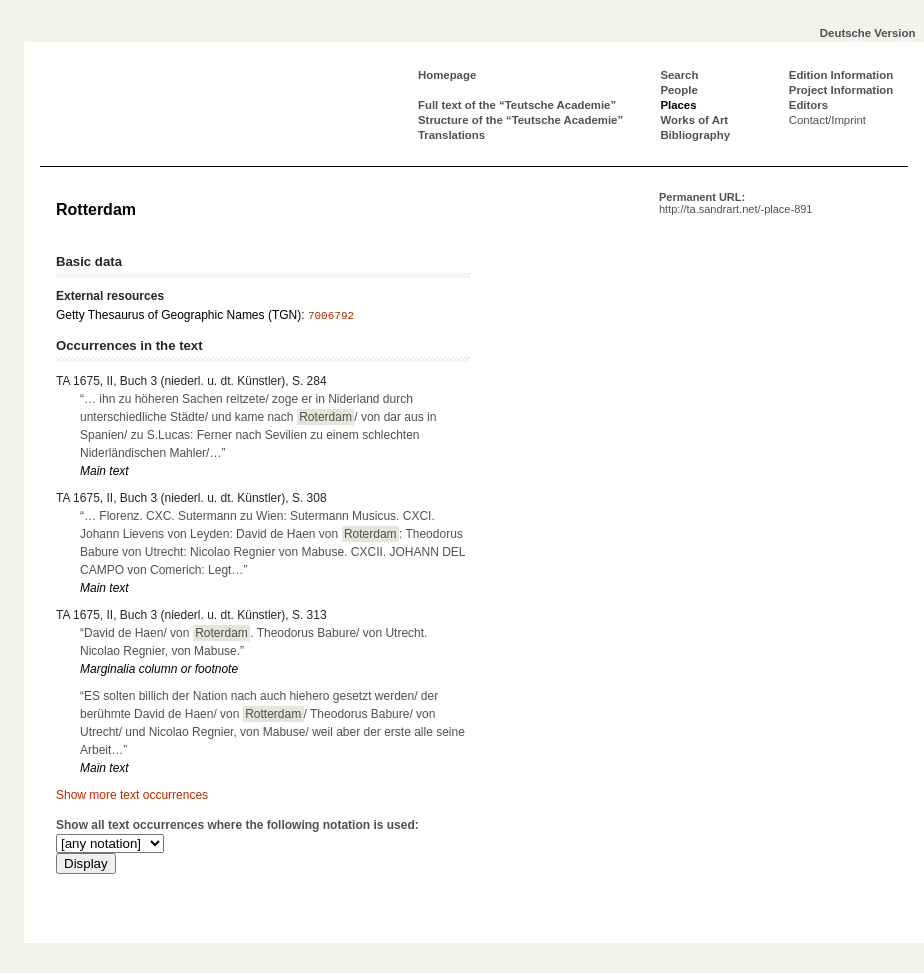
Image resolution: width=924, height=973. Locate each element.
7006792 (331, 316)
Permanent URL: (735, 203)
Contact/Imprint (827, 120)
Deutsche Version (868, 33)
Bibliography (695, 135)
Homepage (447, 75)
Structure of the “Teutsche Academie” (520, 120)
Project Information (841, 90)
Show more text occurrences (132, 795)
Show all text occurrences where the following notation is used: (237, 825)
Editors (808, 105)
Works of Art (694, 120)
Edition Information (841, 75)
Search (679, 75)
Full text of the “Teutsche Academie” (517, 105)
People (678, 90)
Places (678, 105)
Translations (451, 135)
